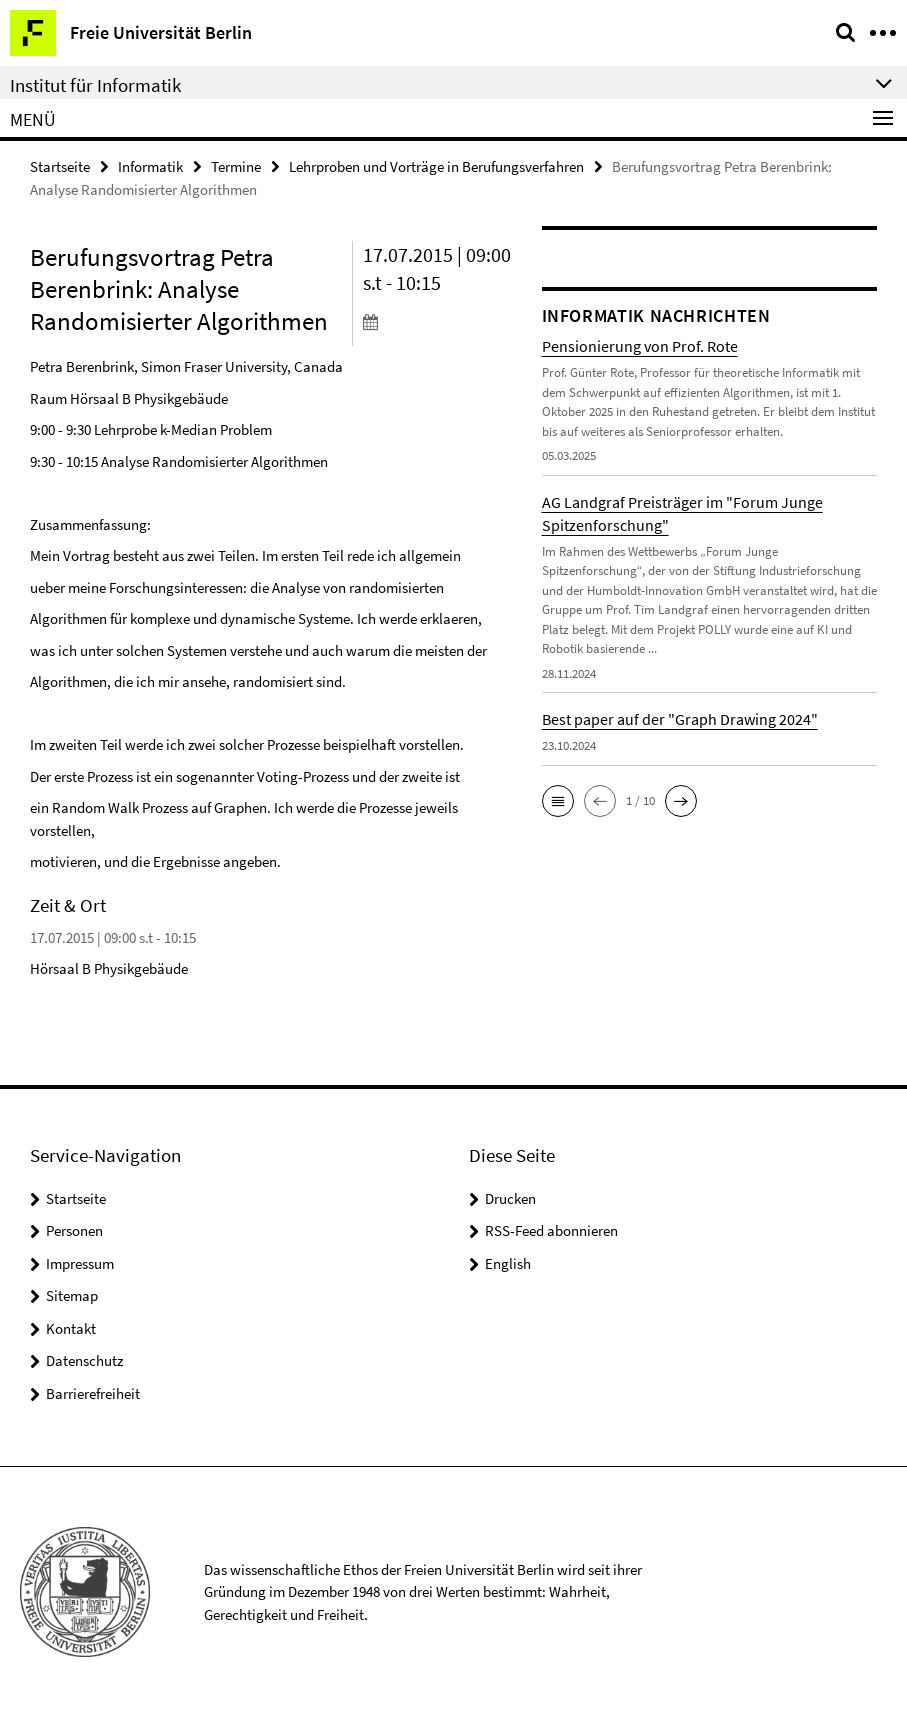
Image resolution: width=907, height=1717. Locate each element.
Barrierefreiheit (93, 1393)
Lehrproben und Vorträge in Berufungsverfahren (436, 166)
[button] (558, 801)
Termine (236, 166)
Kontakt (71, 1328)
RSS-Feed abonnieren (551, 1230)
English (508, 1263)
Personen (74, 1230)
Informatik (150, 166)
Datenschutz (84, 1360)
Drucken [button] (510, 1198)
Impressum (80, 1263)
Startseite (60, 166)
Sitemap (72, 1295)
